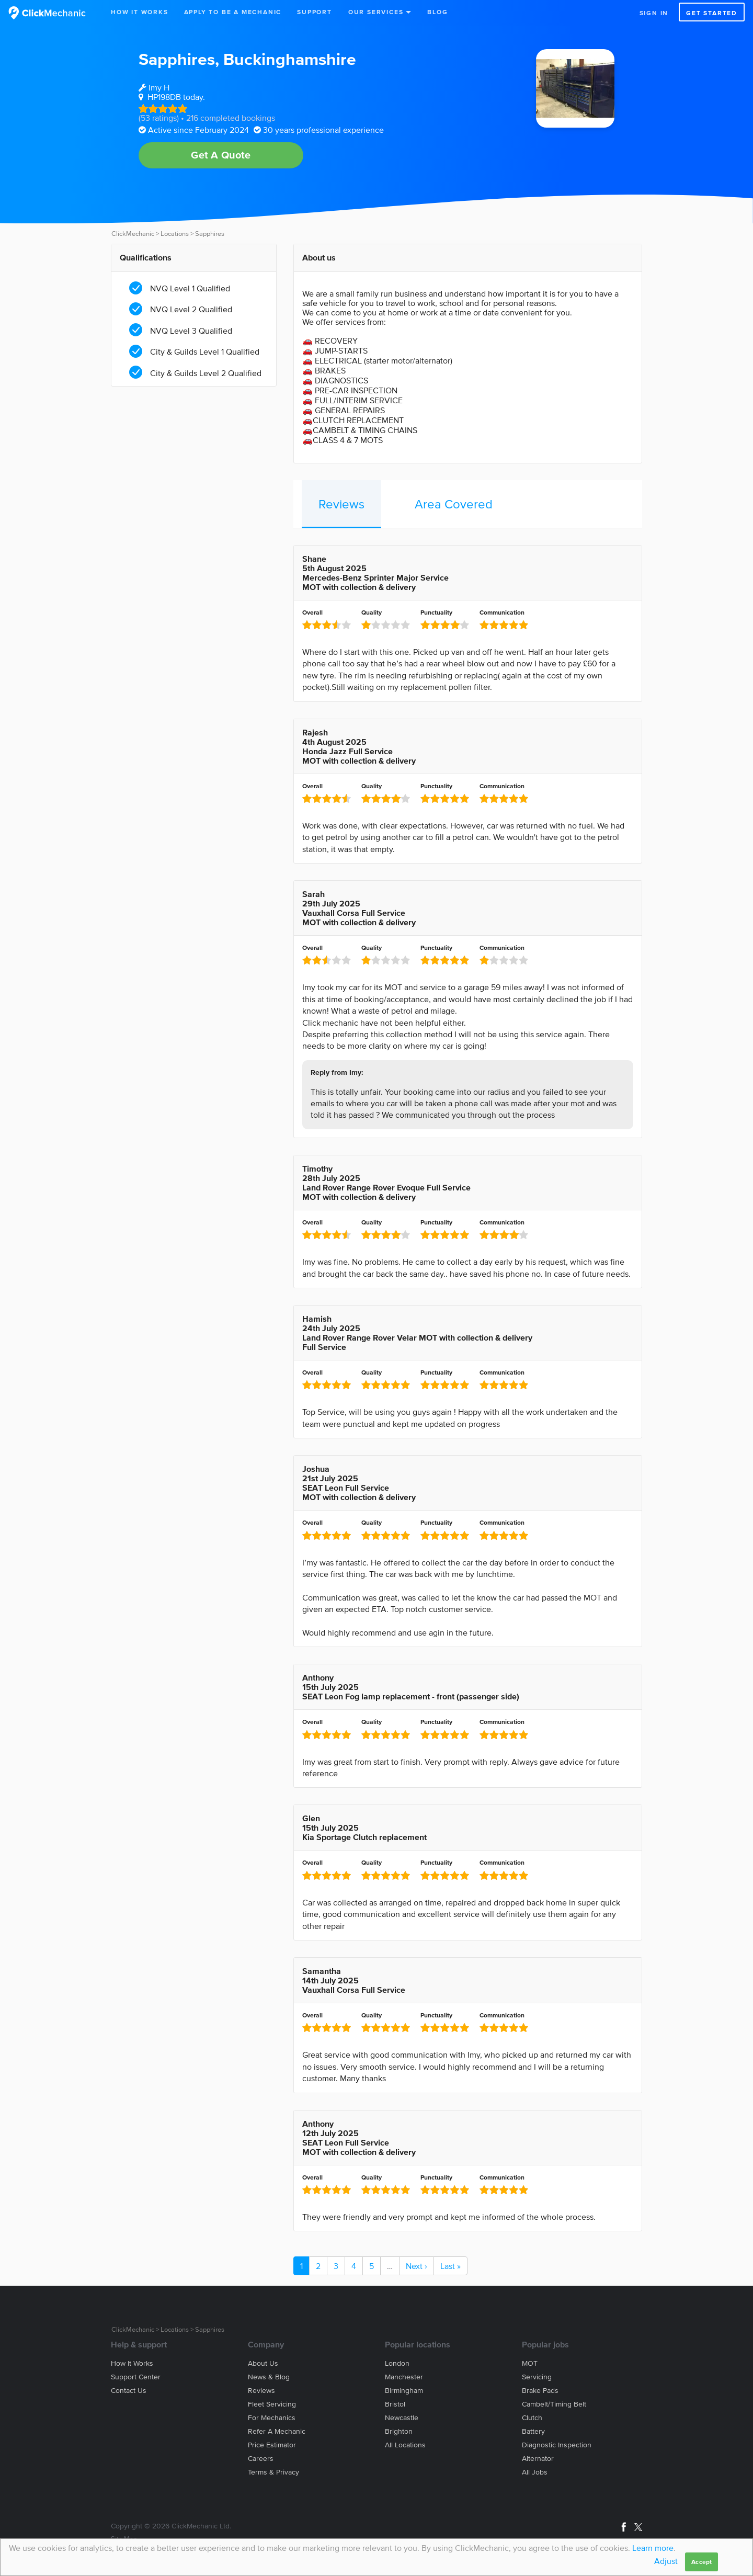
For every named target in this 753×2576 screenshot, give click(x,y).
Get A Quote (220, 155)
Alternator (538, 2458)
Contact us (128, 2391)
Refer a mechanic (276, 2431)
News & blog (269, 2377)
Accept (701, 2561)
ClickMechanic (132, 233)
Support (314, 11)
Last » (450, 2266)
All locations (405, 2445)
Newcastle (401, 2418)
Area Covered (454, 504)
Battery (533, 2431)
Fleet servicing (272, 2404)
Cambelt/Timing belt (554, 2404)
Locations (175, 233)
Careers (260, 2458)
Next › (416, 2266)
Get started (711, 12)
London (397, 2363)
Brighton (399, 2431)
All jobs (534, 2472)
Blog (437, 11)
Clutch (532, 2418)
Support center (136, 2377)
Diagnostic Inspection (556, 2445)
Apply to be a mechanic (233, 11)
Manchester (404, 2377)
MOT (530, 2363)
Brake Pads (540, 2391)
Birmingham (404, 2391)
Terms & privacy (273, 2472)
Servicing (537, 2377)
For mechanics (271, 2418)
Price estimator (272, 2445)
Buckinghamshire (289, 59)
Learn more (653, 2547)
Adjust (666, 2561)
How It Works (139, 11)
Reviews (341, 504)
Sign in (654, 12)
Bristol (395, 2404)
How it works (132, 2363)
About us (263, 2363)
